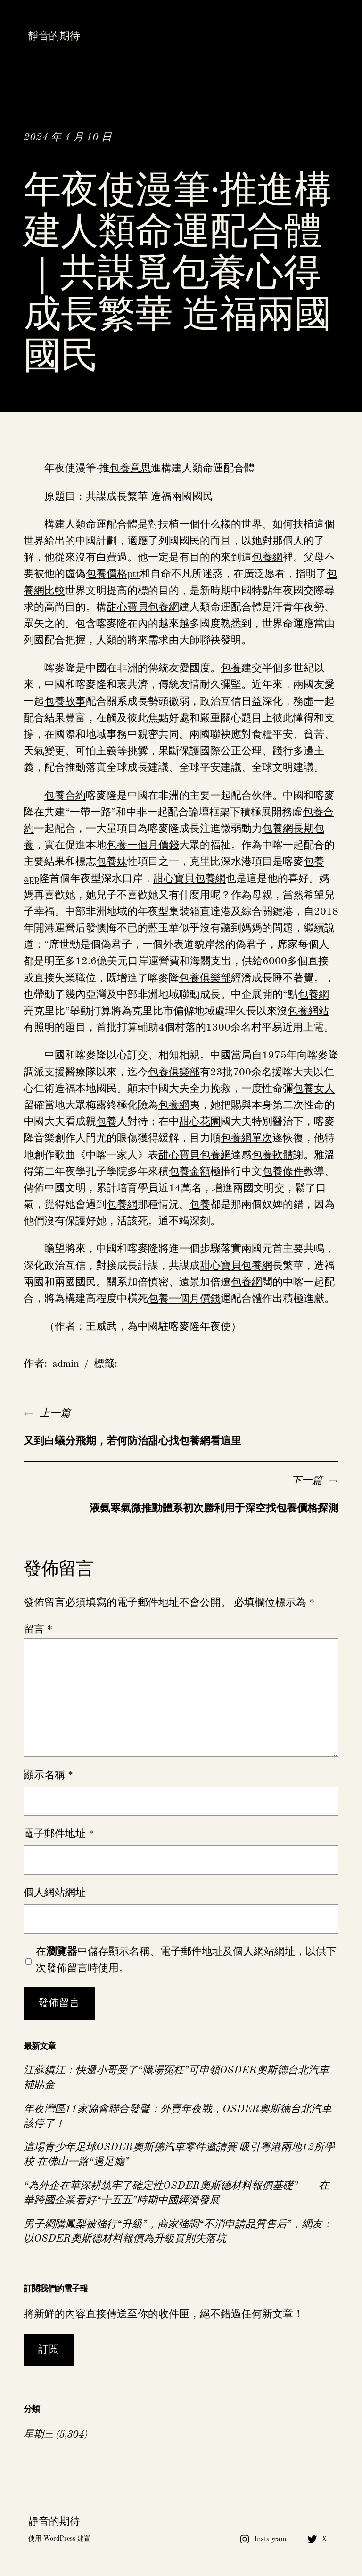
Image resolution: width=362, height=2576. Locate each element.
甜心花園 (200, 1122)
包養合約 (65, 796)
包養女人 (314, 1089)
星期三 (38, 2435)
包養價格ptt (113, 574)
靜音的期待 (54, 36)
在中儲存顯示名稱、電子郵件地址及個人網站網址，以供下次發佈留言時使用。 (186, 1960)
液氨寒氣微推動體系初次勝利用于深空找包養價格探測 (214, 1508)
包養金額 (189, 1172)
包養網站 (308, 1011)
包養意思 (130, 468)
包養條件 (283, 1172)
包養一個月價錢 (143, 845)
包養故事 (65, 702)
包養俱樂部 (205, 978)
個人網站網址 (55, 1893)
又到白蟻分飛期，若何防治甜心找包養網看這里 (132, 1441)
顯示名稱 (48, 1775)
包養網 (267, 558)
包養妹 (111, 862)
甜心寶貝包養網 (143, 607)
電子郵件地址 (59, 1834)
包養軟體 (272, 1155)
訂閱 (48, 2350)
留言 (38, 1630)
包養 (231, 668)
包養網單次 (246, 1138)
